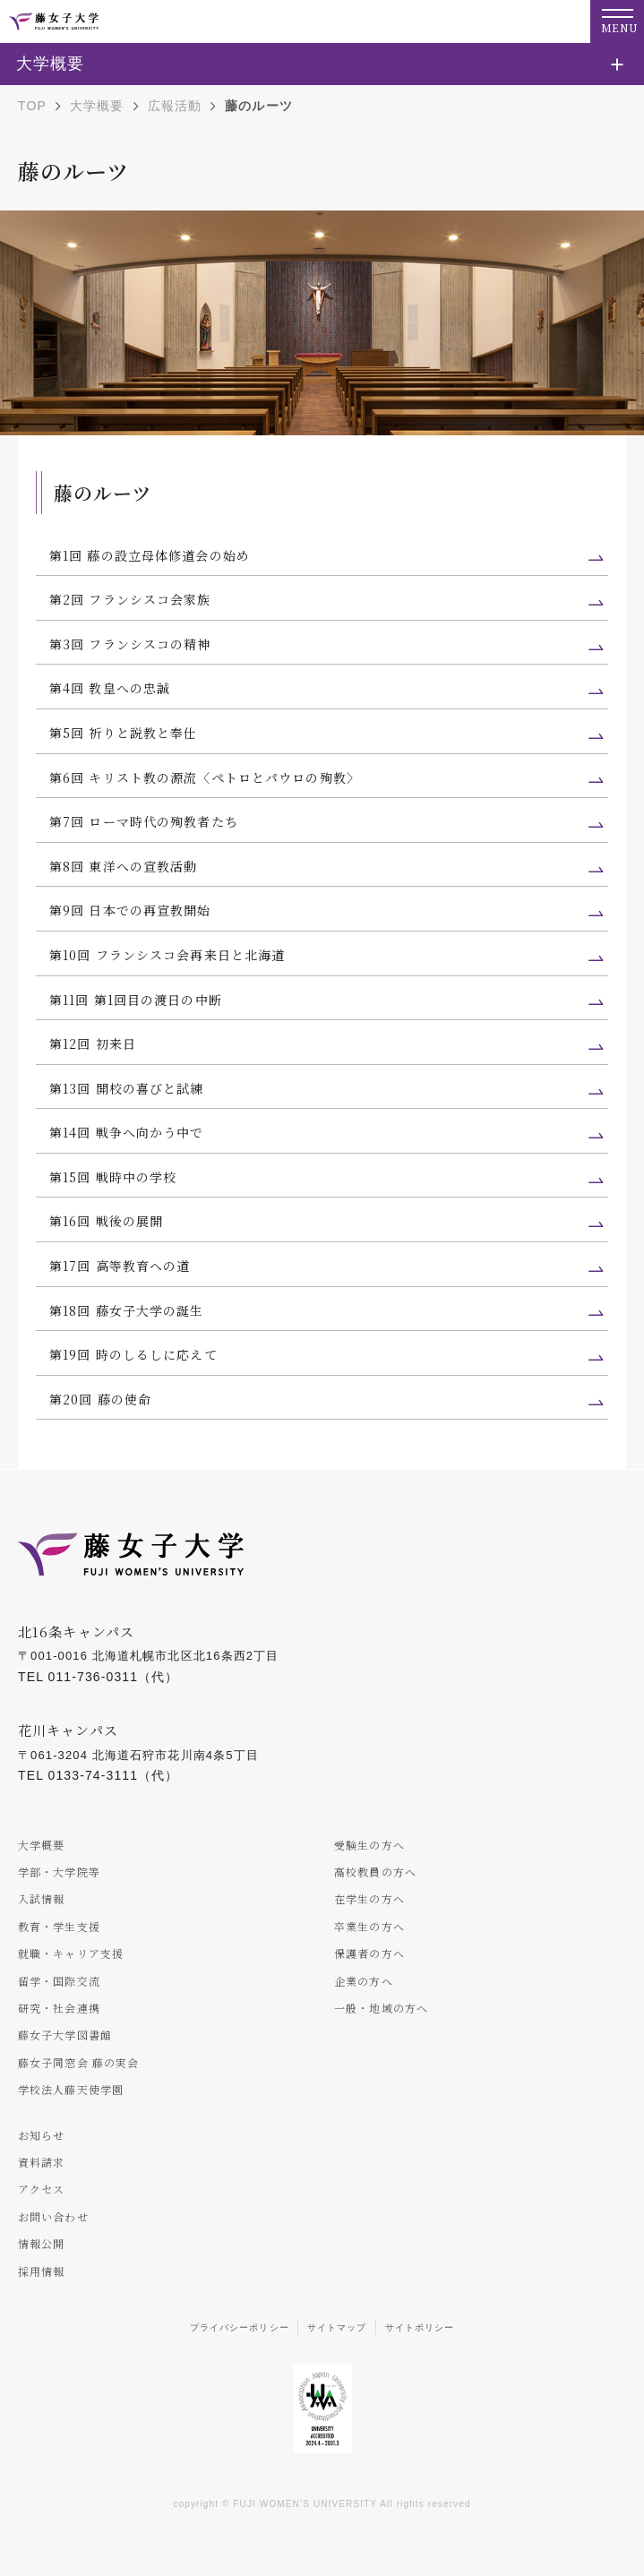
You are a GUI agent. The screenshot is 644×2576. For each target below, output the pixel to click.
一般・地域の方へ (381, 2007)
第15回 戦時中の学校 (112, 1177)
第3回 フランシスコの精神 (130, 644)
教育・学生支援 (59, 1926)
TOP (32, 106)
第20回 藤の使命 (100, 1399)
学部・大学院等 (59, 1871)
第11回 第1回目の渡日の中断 (135, 1000)
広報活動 (175, 106)
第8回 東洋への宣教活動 (123, 866)
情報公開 (41, 2243)
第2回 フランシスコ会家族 (130, 599)
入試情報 (41, 1898)
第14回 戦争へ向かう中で (126, 1132)
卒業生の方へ (369, 1926)
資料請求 (41, 2161)
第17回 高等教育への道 (119, 1266)
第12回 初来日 (92, 1043)
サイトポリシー (420, 2327)
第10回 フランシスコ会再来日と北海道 (167, 955)
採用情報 (41, 2271)
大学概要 (97, 106)
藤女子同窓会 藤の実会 (78, 2062)
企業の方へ (363, 1980)
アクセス (41, 2188)
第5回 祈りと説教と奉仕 (123, 733)
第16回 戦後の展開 (106, 1221)
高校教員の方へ (375, 1871)
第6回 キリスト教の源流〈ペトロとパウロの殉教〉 (204, 777)
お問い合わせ (53, 2216)
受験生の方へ (369, 1844)
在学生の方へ (369, 1898)
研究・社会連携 (59, 2007)
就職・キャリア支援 (71, 1953)
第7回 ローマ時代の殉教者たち (143, 821)
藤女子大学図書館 (65, 2034)
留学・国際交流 (59, 1980)
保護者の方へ (369, 1953)
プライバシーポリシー (239, 2327)
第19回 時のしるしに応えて (133, 1354)
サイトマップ (337, 2327)
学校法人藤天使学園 (71, 2089)
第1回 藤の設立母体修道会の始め (149, 555)
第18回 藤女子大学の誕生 (126, 1310)
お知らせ (41, 2134)
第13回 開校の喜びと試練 (126, 1088)
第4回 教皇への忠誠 (109, 688)
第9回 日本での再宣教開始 (130, 910)
